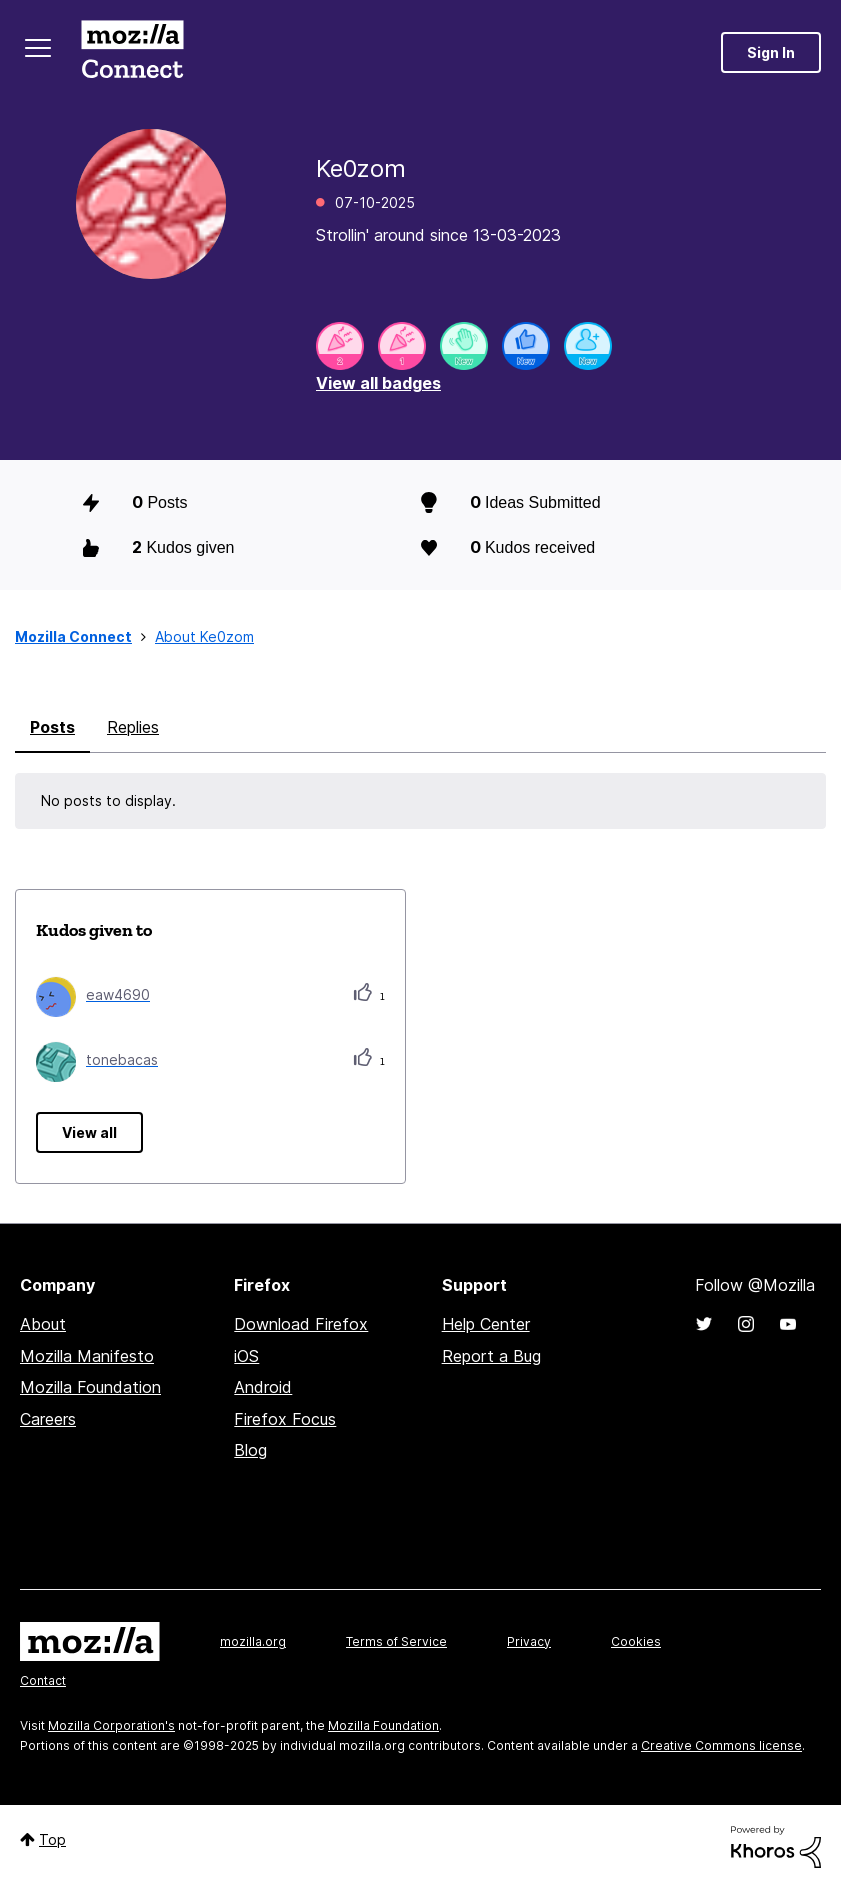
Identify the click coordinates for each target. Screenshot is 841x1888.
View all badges (378, 383)
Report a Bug (491, 1356)
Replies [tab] (133, 727)
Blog (250, 1450)
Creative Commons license (721, 1745)
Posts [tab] (52, 727)
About (43, 1324)
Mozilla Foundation (90, 1387)
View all (89, 1132)
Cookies (636, 1641)
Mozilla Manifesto (87, 1356)
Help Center (486, 1324)
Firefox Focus (285, 1419)
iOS (246, 1356)
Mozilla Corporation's (111, 1725)
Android (263, 1387)
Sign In (771, 52)
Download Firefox (301, 1324)
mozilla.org (253, 1641)
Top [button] (52, 1839)
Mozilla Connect (132, 52)
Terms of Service (396, 1641)
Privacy (529, 1641)
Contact (43, 1680)
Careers (48, 1419)
